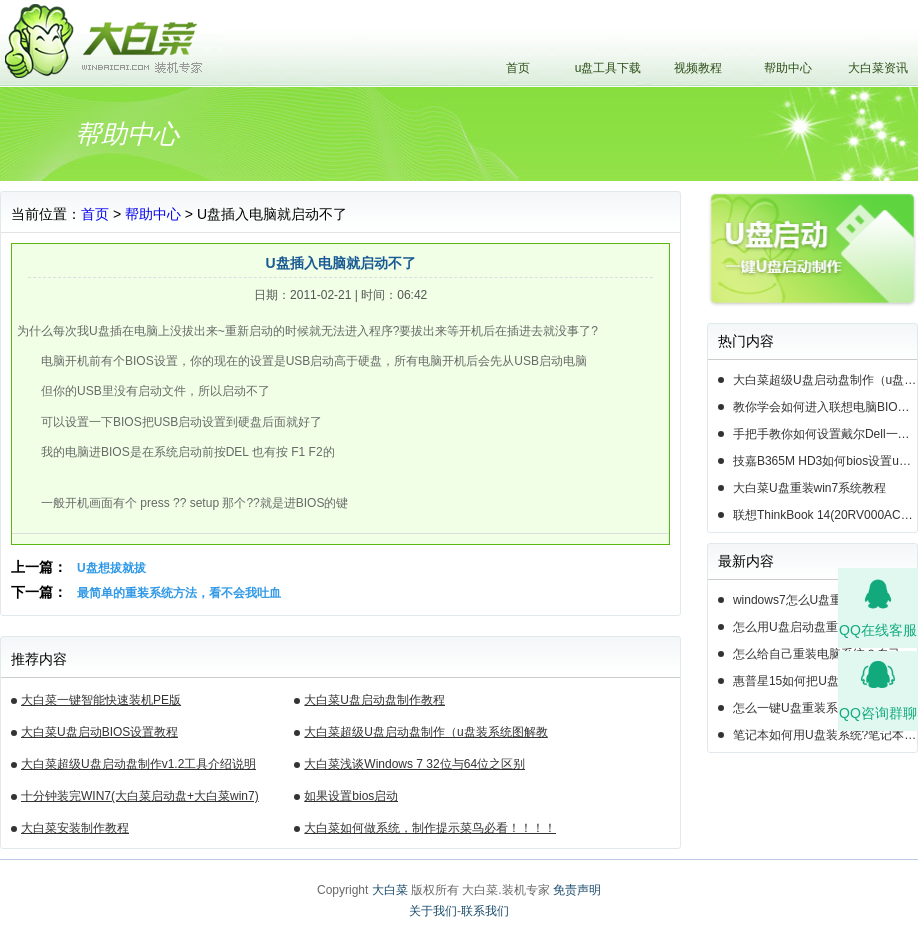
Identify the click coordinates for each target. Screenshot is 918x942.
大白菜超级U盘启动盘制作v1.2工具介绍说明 (138, 764)
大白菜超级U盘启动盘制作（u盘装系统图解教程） (425, 735)
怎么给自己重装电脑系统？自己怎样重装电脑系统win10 (825, 654)
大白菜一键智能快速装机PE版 (101, 700)
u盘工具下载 (608, 68)
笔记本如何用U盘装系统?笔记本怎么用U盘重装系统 (825, 735)
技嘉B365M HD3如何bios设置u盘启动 (825, 461)
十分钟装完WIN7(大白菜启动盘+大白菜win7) (140, 796)
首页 (518, 68)
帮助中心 (788, 68)
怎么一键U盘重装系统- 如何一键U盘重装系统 (825, 708)
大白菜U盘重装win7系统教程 (809, 488)
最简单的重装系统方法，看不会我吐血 (179, 593)
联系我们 (485, 911)
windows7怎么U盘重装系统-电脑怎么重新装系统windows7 (825, 600)
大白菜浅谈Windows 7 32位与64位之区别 (414, 764)
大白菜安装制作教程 (75, 828)
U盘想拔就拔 (111, 568)
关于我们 (433, 911)
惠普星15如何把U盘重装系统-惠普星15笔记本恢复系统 (825, 681)
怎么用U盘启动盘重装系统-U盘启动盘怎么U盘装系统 (825, 627)
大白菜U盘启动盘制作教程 (374, 700)
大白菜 (390, 890)
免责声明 (577, 890)
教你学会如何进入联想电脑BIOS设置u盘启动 (825, 407)
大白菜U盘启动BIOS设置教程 (99, 732)
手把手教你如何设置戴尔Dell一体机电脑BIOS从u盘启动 (825, 434)
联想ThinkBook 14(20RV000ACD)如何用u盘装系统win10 (825, 515)
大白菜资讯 (878, 68)
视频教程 (698, 68)
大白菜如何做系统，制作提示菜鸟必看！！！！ (430, 828)
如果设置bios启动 (351, 796)
